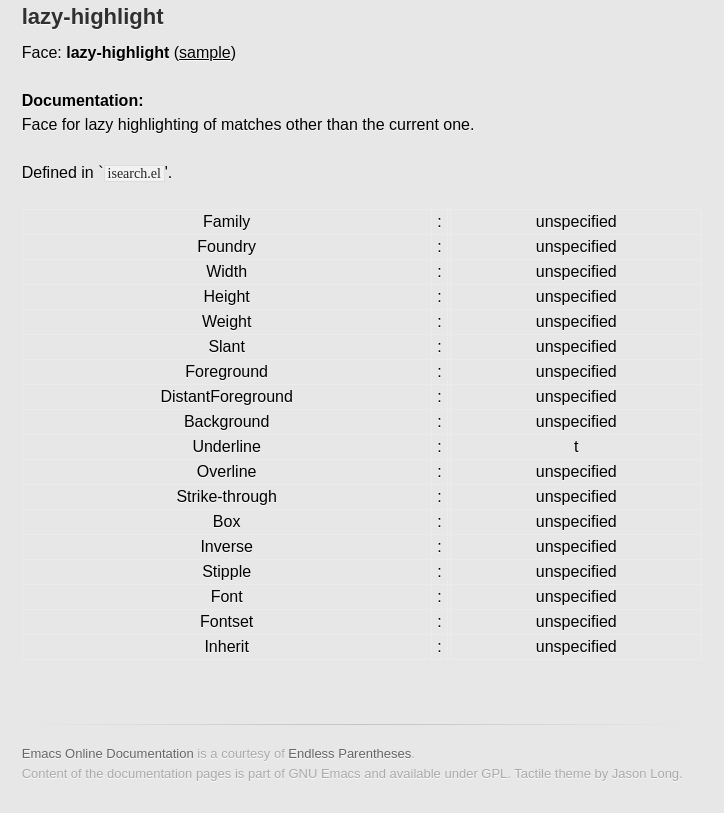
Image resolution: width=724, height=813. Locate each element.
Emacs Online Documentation (108, 753)
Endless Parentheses (349, 753)
